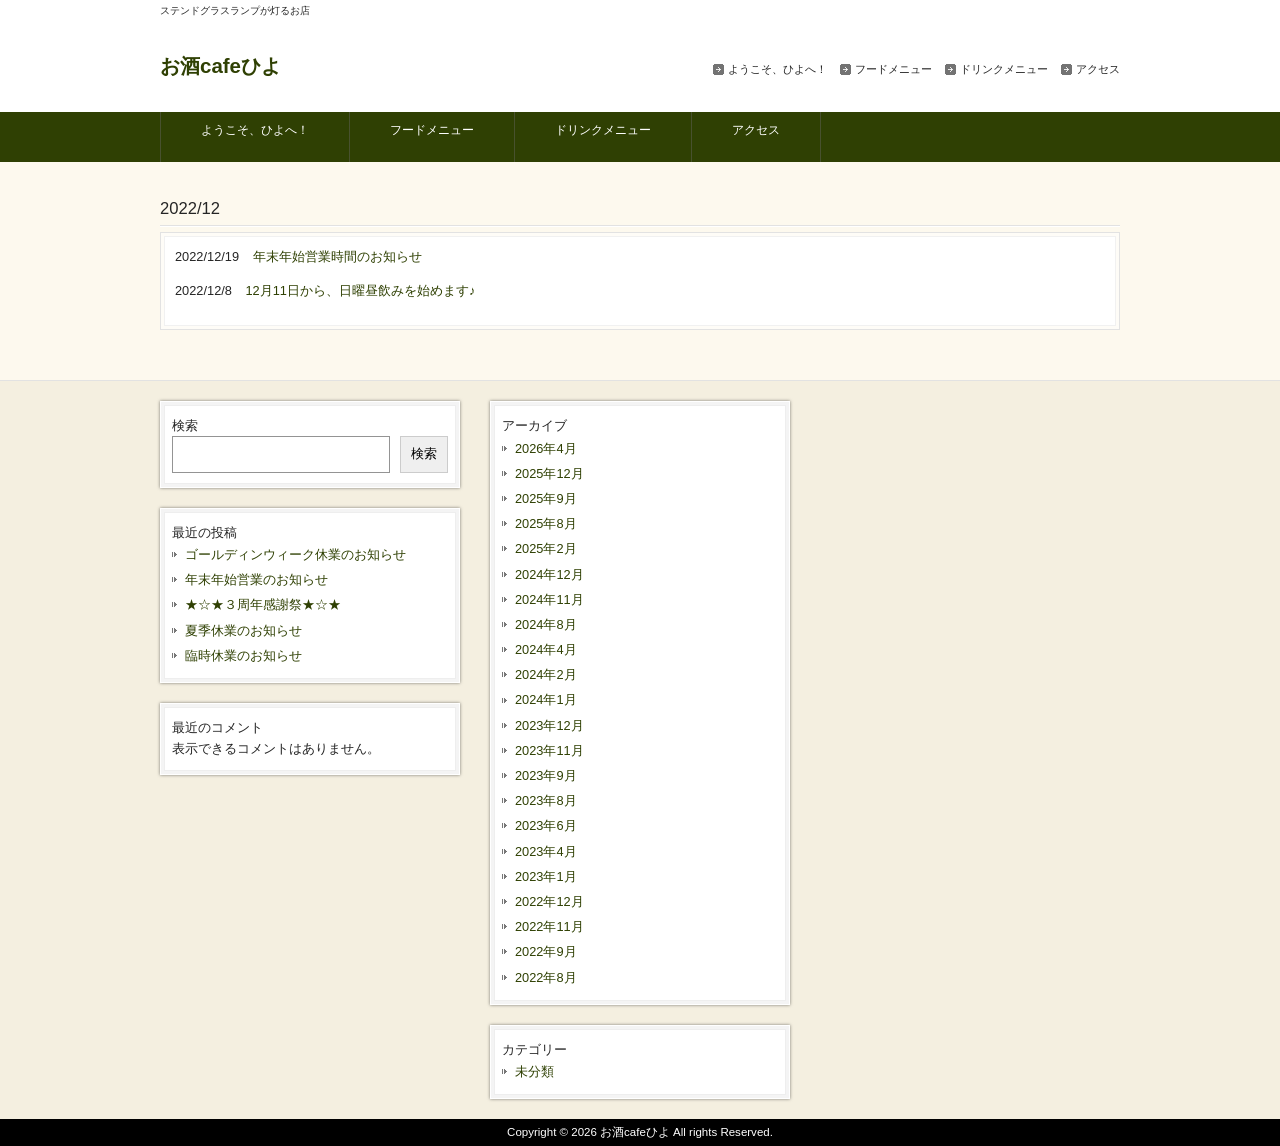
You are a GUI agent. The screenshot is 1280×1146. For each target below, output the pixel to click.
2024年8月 (546, 624)
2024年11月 (549, 599)
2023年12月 (549, 725)
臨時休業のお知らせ (243, 655)
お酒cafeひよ (220, 65)
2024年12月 (549, 574)
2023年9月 (546, 775)
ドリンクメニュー (1004, 69)
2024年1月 (546, 699)
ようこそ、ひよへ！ (777, 69)
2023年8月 (546, 800)
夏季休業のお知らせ (243, 630)
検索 (185, 425)
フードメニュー (893, 69)
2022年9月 (546, 951)
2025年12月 (549, 473)
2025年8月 (546, 523)
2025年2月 (546, 548)
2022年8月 (546, 977)
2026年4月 (546, 448)
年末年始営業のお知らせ (256, 579)
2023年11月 (549, 750)
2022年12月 (549, 901)
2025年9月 (546, 498)
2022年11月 (549, 926)
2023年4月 (546, 851)
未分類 (534, 1071)
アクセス (1098, 69)
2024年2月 (546, 674)
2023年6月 (546, 825)
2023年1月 (546, 876)
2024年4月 (546, 649)
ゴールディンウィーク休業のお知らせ (295, 554)
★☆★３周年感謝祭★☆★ (263, 604)
